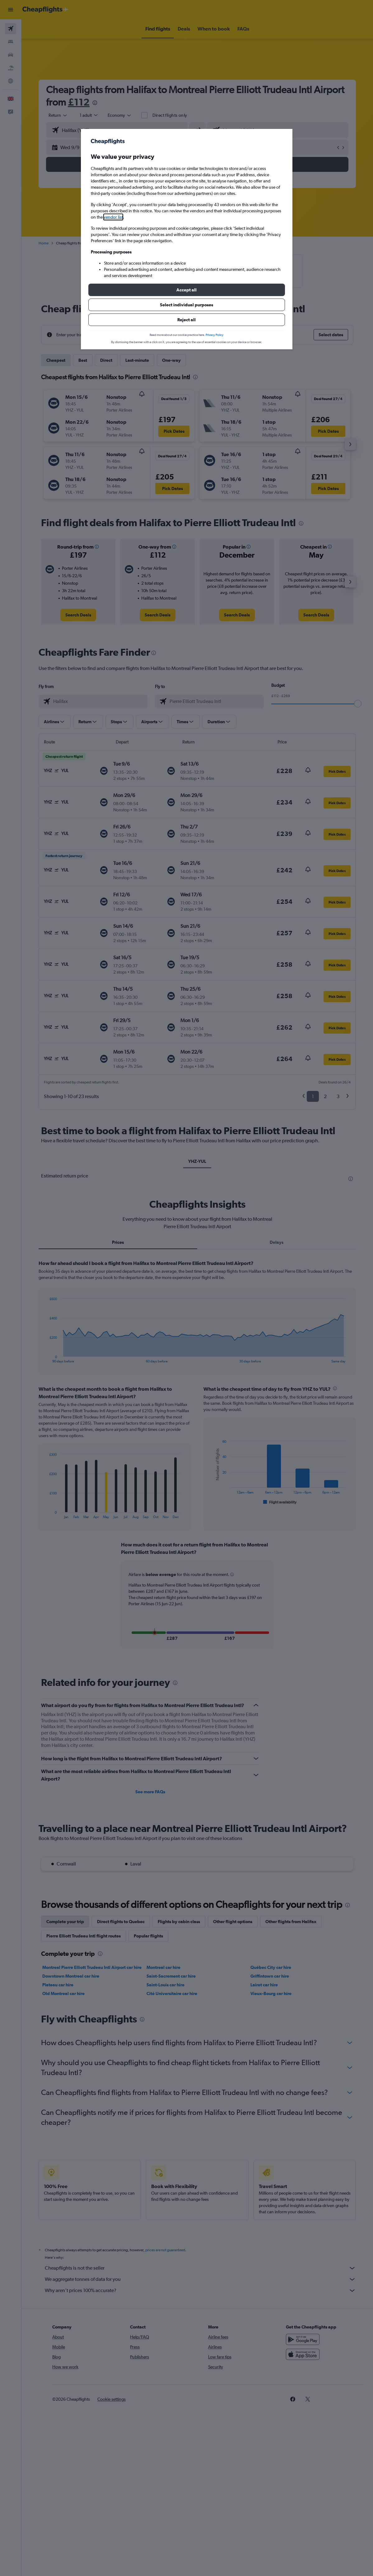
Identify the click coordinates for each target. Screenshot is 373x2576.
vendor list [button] (113, 217)
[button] (186, 290)
